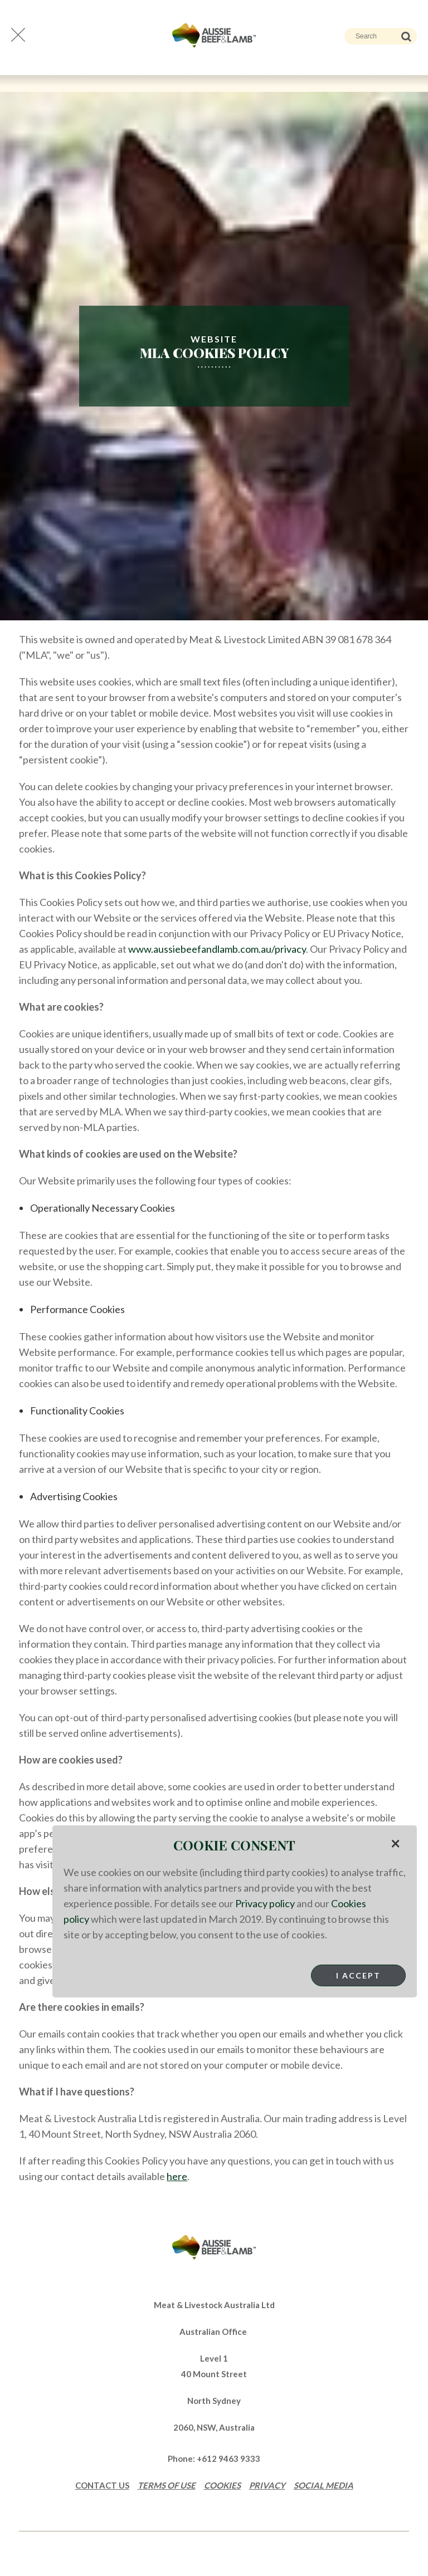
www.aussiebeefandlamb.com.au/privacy (217, 949)
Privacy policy (265, 1903)
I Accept (358, 1975)
